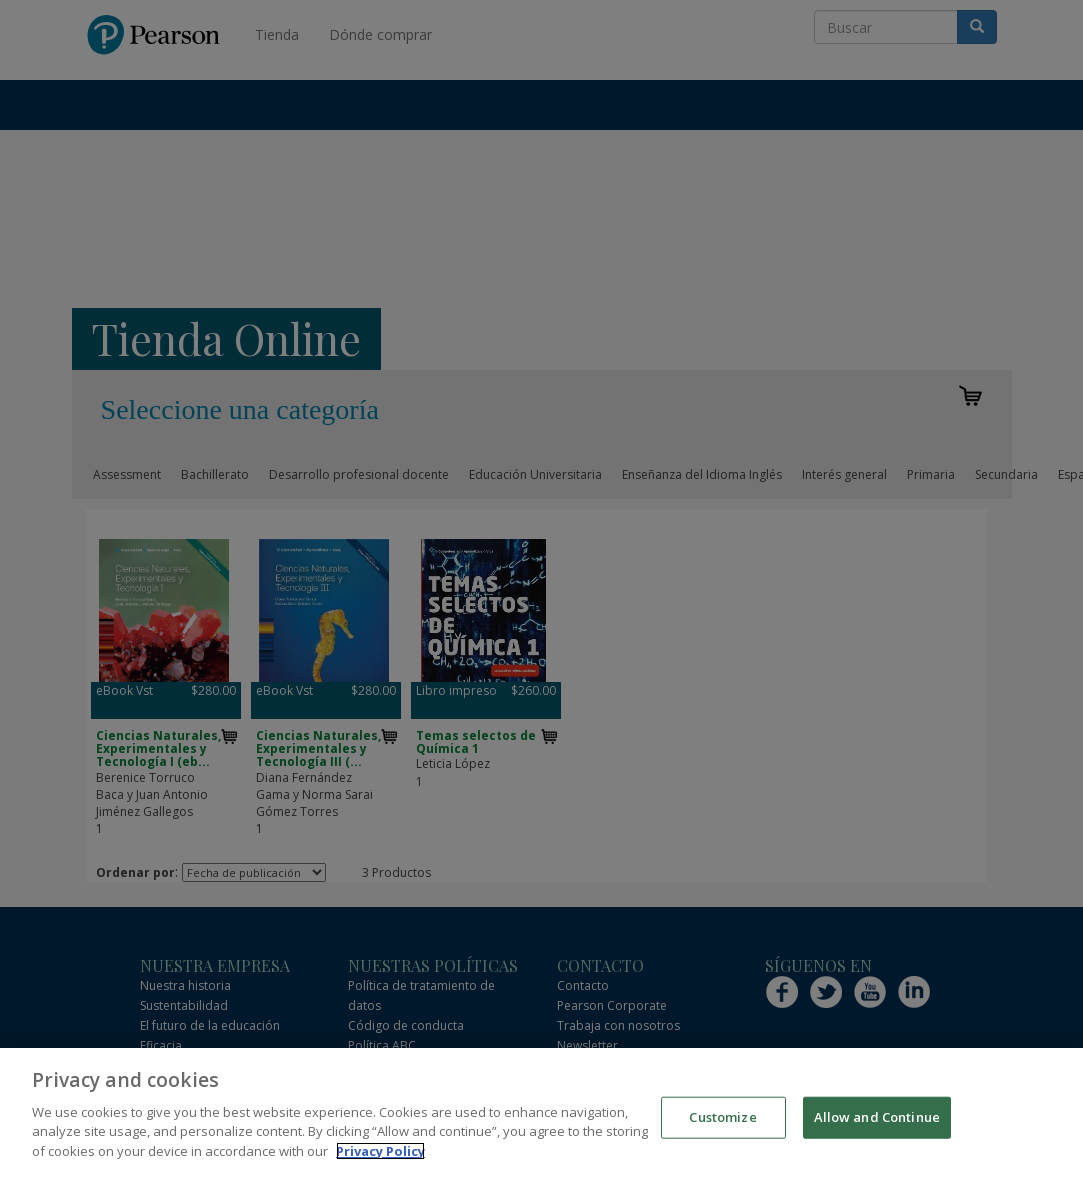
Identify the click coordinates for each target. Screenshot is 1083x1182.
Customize (722, 1136)
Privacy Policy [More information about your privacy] (380, 1170)
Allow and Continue (877, 1136)
